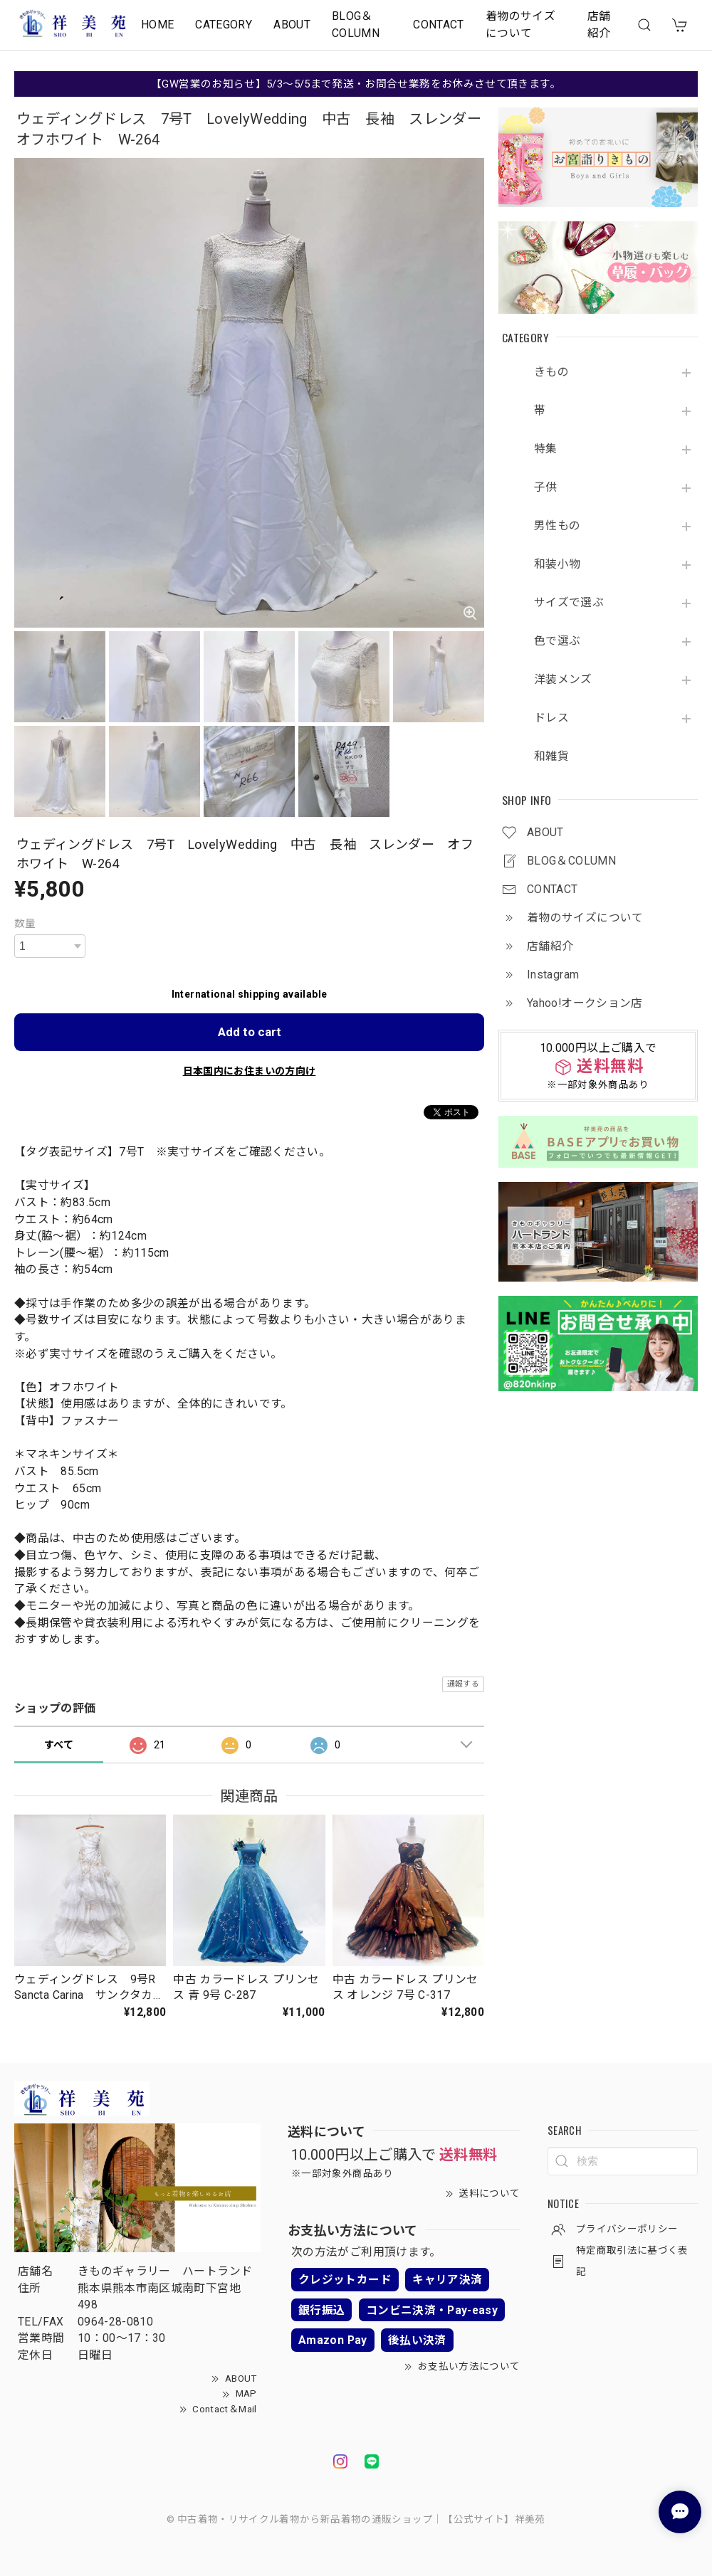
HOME (157, 24)
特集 (545, 449)
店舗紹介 (599, 24)
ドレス (551, 718)
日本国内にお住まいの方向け (249, 1071)
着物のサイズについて (520, 24)
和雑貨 (551, 756)
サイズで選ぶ (569, 602)
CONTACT (438, 24)
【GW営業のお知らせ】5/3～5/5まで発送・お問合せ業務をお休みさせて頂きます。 (356, 84)
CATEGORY (223, 24)
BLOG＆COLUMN (355, 24)
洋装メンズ (563, 679)
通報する (463, 1684)
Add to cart (249, 1032)
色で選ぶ (557, 641)
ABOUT (291, 24)
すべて (58, 1745)
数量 (25, 923)
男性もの (557, 525)
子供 (545, 487)
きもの (551, 372)
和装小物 (557, 564)
